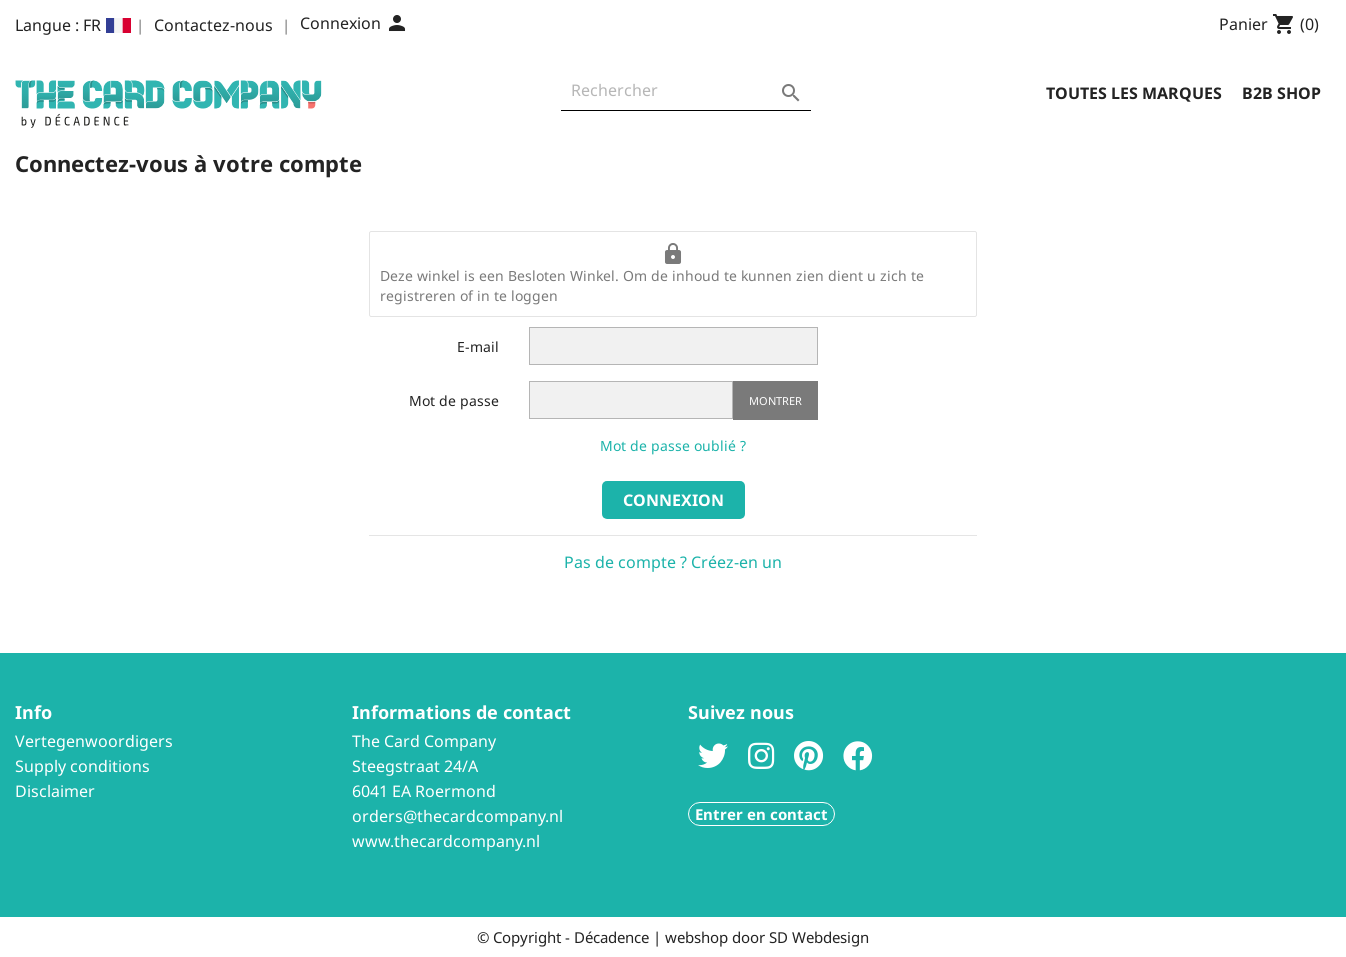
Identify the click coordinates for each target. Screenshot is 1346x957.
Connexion (673, 500)
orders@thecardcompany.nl (457, 816)
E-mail (478, 346)
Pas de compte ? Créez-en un (673, 562)
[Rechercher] (686, 95)
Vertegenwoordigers (94, 741)
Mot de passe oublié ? (673, 445)
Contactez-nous (213, 25)
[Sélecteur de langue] (107, 25)
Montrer (775, 400)
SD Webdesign (819, 937)
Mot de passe (454, 400)
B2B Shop (1281, 93)
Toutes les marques (1134, 93)
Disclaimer (55, 791)
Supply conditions (82, 766)
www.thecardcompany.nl (446, 841)
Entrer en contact (761, 814)
